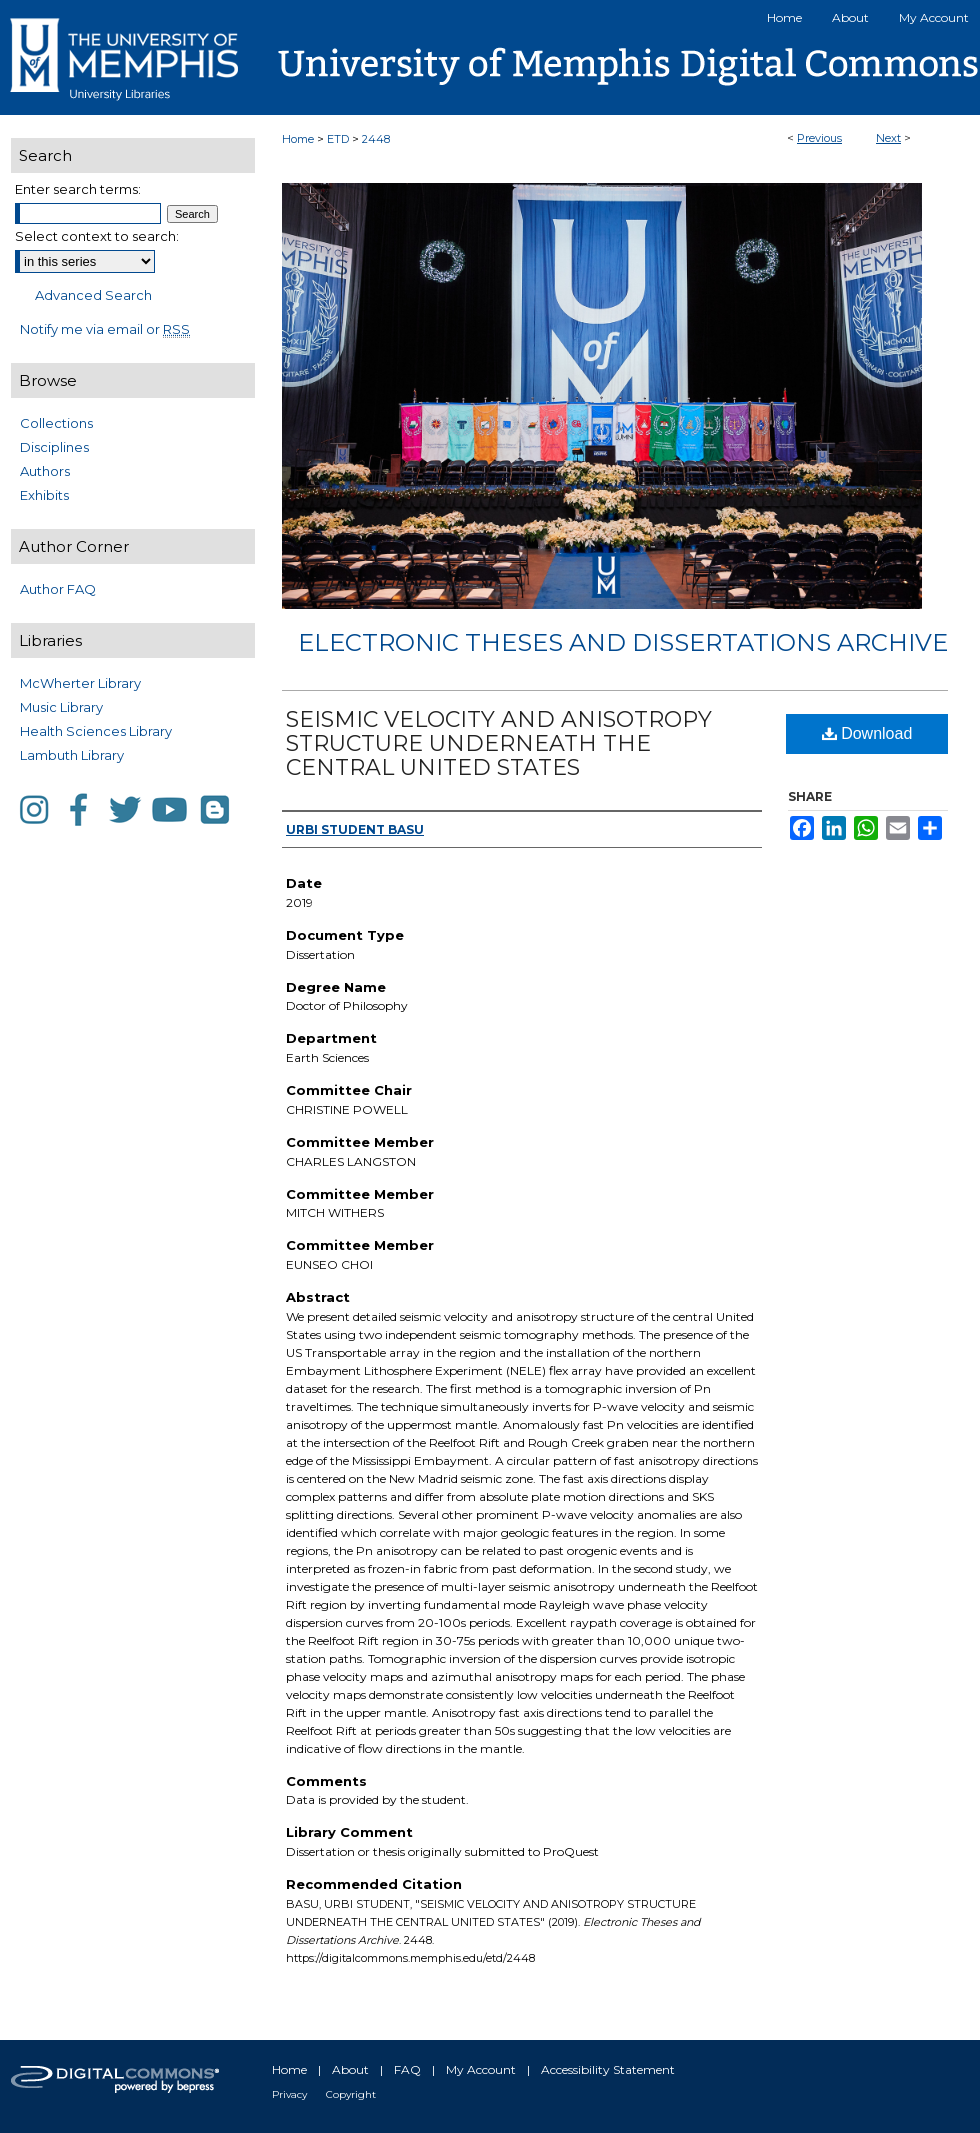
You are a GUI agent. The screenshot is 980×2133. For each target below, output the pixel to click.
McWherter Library (80, 683)
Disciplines (54, 447)
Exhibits (44, 495)
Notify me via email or (105, 329)
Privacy (289, 2094)
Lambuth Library (72, 755)
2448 (376, 139)
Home (298, 139)
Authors (45, 471)
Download (867, 733)
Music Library (61, 707)
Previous (819, 138)
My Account (481, 2069)
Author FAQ (58, 589)
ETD (338, 139)
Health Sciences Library (96, 731)
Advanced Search (93, 295)
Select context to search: (97, 236)
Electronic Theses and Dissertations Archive (623, 642)
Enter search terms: (78, 189)
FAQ (407, 2069)
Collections (56, 423)
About (350, 2069)
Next (888, 138)
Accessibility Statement (608, 2069)
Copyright (351, 2094)
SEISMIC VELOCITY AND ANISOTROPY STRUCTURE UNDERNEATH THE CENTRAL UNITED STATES (499, 743)
